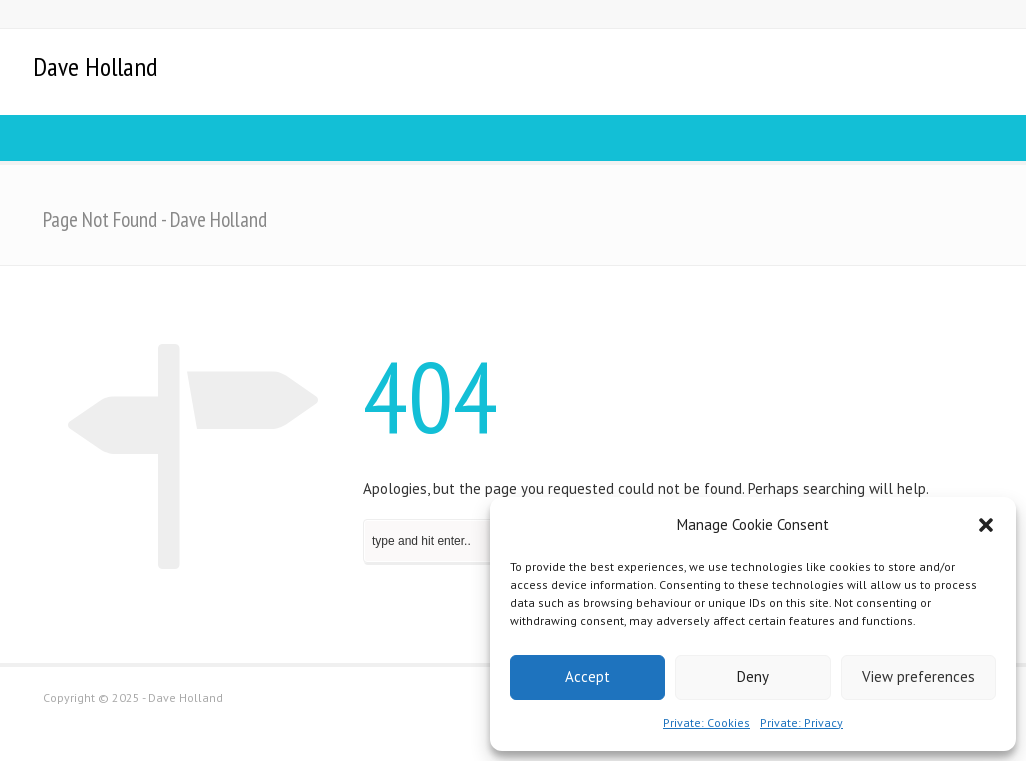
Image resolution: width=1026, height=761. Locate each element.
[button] (986, 525)
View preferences (918, 676)
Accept (587, 676)
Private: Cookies (706, 722)
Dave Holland (95, 67)
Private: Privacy (801, 722)
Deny (753, 676)
